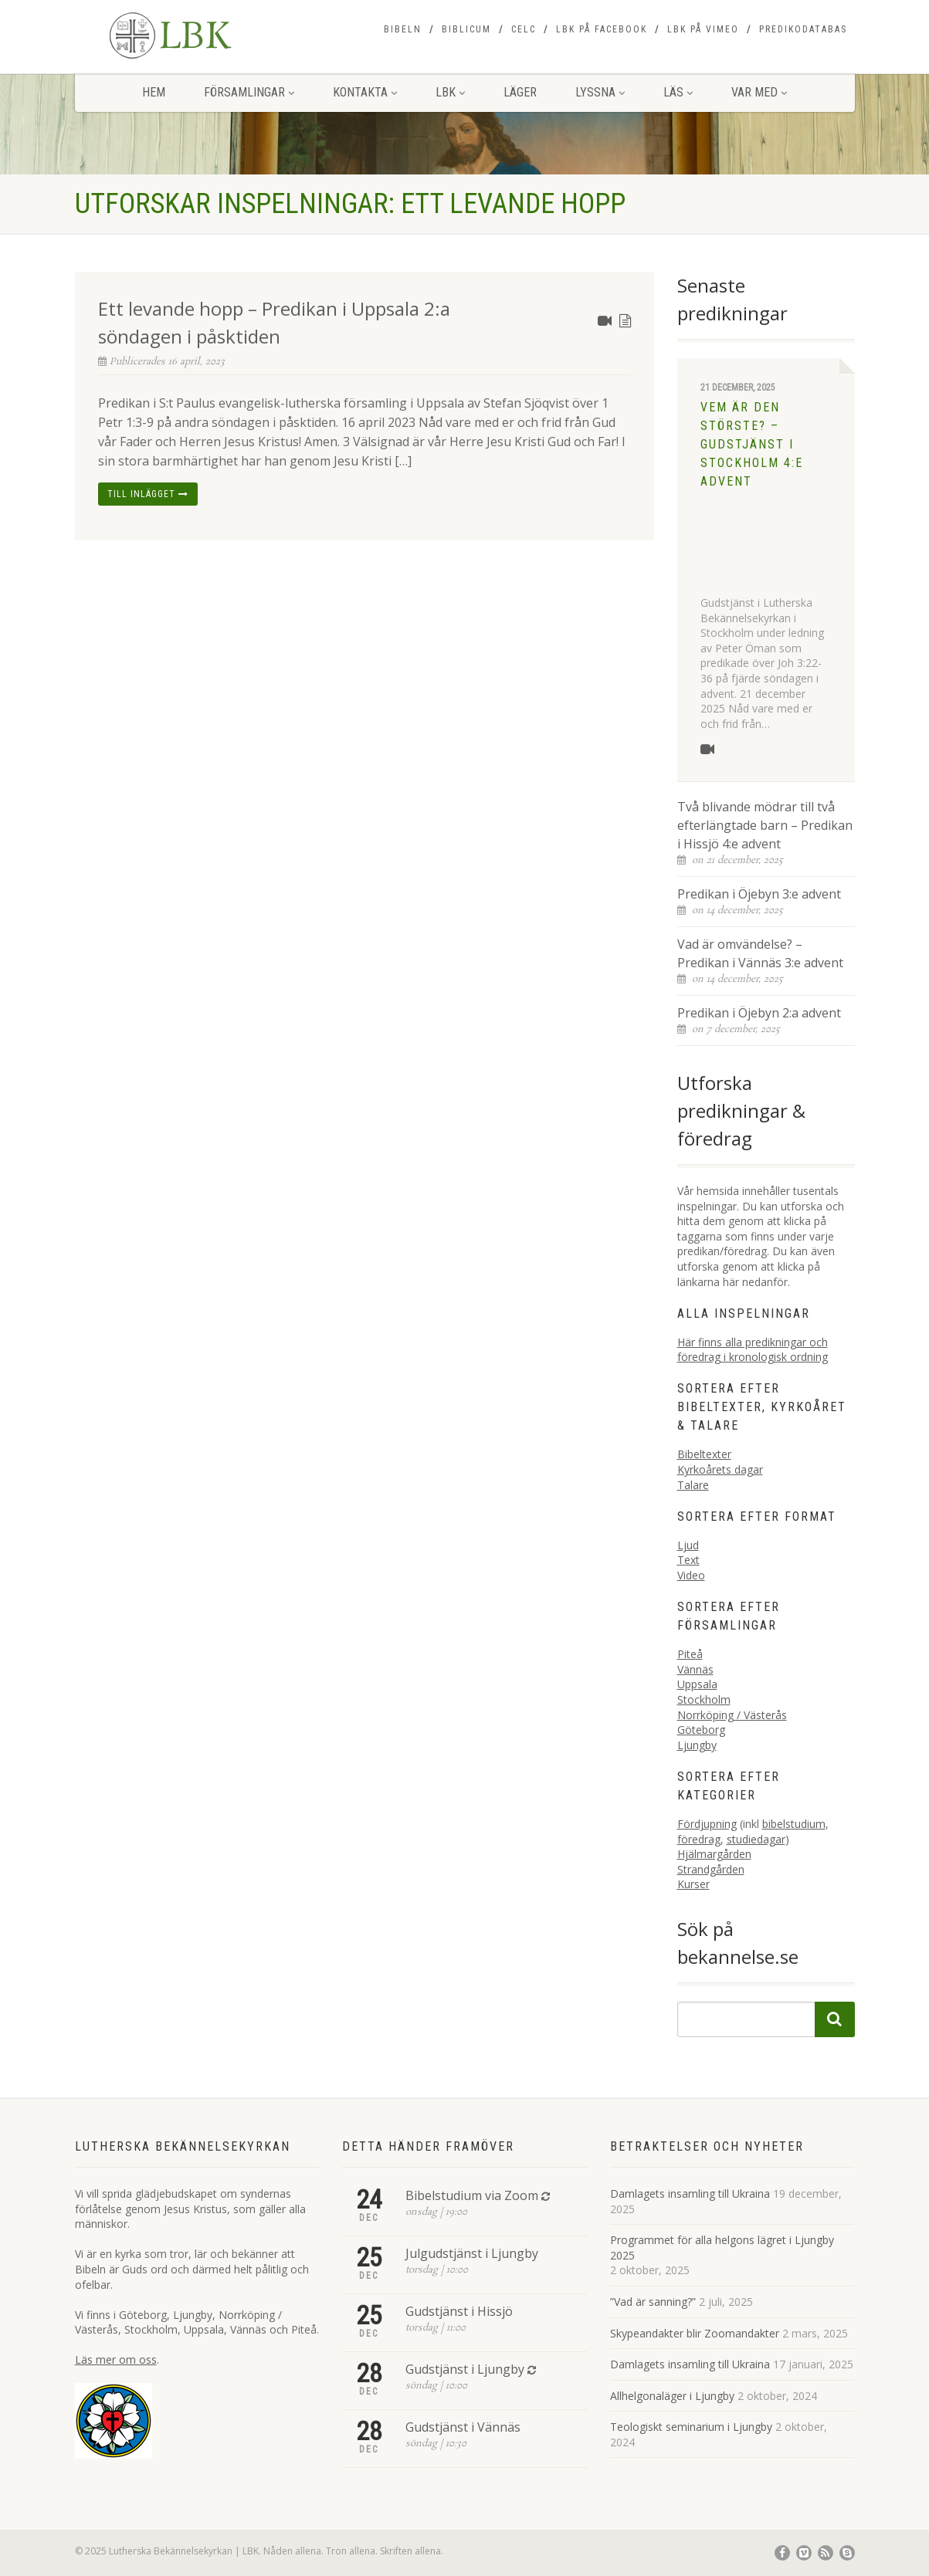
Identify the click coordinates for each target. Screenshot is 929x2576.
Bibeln (403, 29)
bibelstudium (794, 1823)
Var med (759, 92)
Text (688, 1559)
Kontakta (365, 92)
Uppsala (697, 1684)
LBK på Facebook (601, 29)
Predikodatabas (803, 29)
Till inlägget (147, 494)
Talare (693, 1485)
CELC (523, 29)
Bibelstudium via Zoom (471, 2195)
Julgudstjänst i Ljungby (471, 2253)
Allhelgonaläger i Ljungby (672, 2395)
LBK (450, 92)
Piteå (690, 1654)
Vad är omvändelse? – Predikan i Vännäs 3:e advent (760, 953)
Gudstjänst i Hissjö (459, 2311)
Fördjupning (707, 1823)
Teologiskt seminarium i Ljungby (691, 2426)
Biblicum (466, 29)
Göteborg (701, 1729)
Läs (678, 92)
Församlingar (249, 92)
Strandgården (710, 1869)
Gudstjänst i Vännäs (462, 2427)
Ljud (688, 1545)
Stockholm (704, 1699)
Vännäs (695, 1669)
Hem (153, 92)
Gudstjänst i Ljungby (464, 2369)
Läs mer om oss (116, 2359)
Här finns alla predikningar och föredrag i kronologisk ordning (752, 1350)
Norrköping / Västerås (732, 1715)
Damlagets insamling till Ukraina (690, 2193)
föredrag (698, 1839)
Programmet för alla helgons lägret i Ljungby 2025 (722, 2247)
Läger (520, 92)
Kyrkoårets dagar (720, 1469)
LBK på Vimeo (703, 29)
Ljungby (697, 1745)
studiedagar (756, 1839)
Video (691, 1575)
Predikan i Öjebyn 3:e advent (759, 893)
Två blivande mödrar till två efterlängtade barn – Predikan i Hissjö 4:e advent (765, 825)
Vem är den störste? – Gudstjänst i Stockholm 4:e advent (751, 444)
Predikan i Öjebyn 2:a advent (759, 1012)
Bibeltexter (704, 1454)
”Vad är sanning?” (653, 2301)
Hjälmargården (714, 1854)
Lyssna (600, 92)
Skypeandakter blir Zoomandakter (694, 2333)
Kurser (693, 1884)
